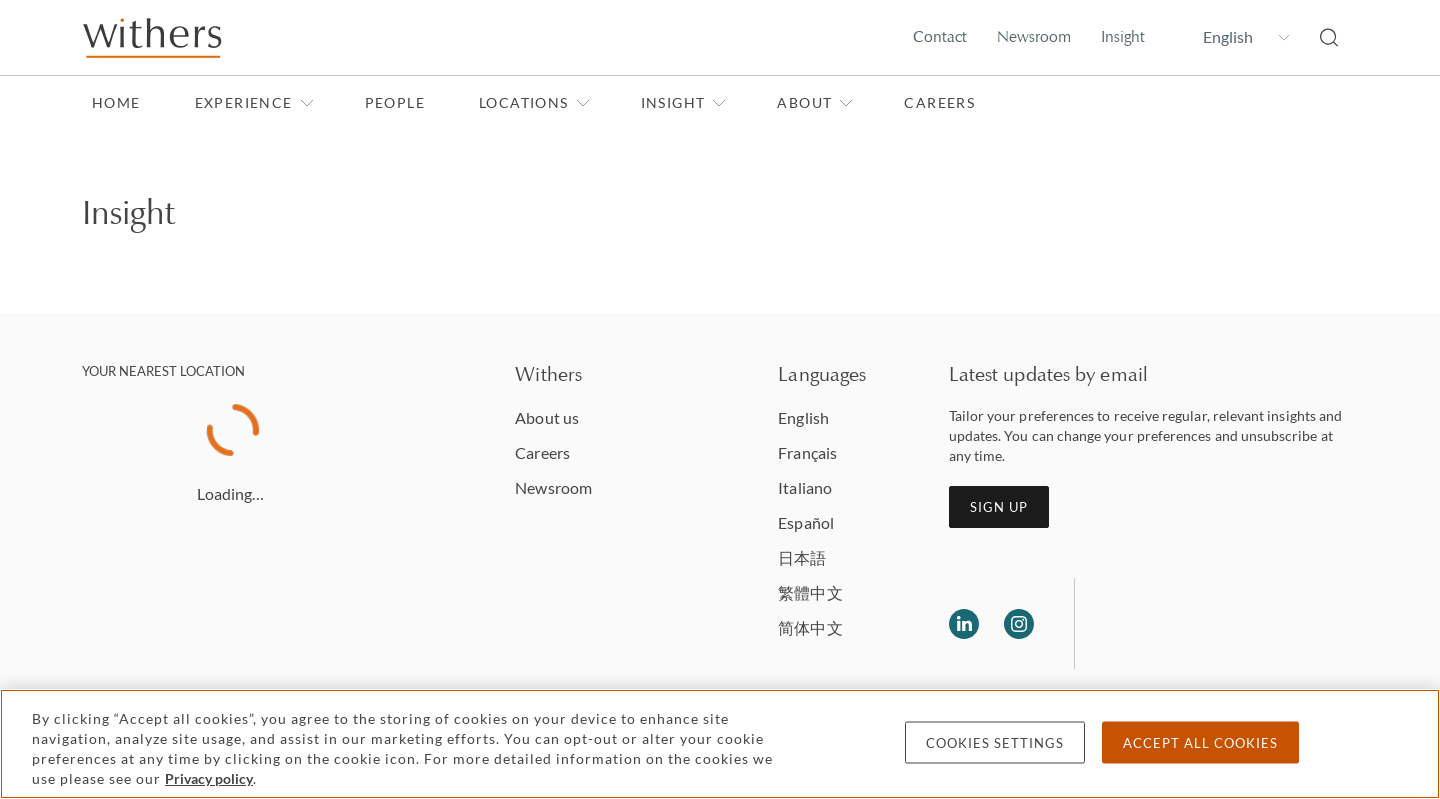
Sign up (999, 507)
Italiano (805, 487)
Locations (534, 102)
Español (806, 522)
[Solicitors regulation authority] (1192, 624)
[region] (720, 744)
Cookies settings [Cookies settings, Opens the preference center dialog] (995, 743)
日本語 (802, 557)
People (395, 102)
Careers (939, 102)
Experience (254, 102)
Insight (1123, 36)
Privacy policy (209, 778)
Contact (940, 36)
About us (547, 417)
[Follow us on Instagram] (1019, 624)
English (803, 417)
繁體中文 (810, 592)
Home (116, 102)
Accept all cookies (1200, 743)
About (815, 102)
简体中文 (810, 627)
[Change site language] (1232, 37)
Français (807, 452)
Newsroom (1034, 36)
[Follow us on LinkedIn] (964, 624)
